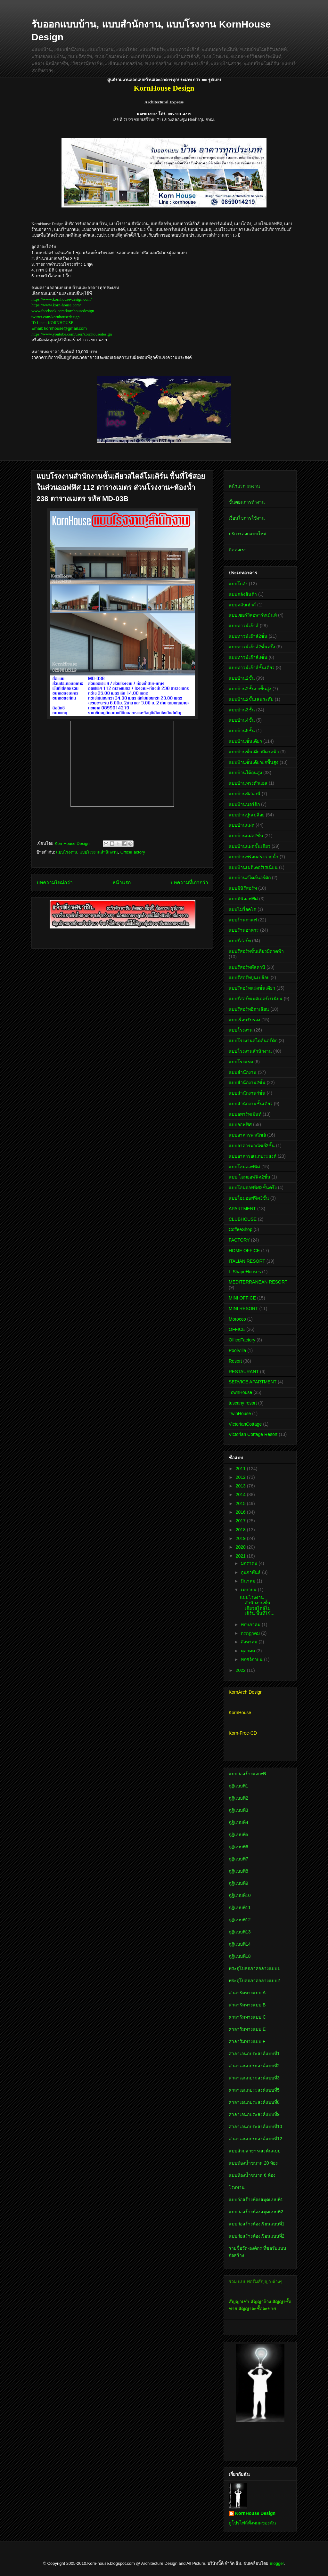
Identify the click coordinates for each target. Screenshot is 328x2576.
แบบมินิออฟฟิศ (243, 898)
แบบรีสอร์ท (240, 940)
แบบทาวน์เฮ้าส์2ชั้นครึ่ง (252, 646)
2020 (241, 1547)
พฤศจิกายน (252, 1659)
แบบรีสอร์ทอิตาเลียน (249, 1009)
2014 (241, 1494)
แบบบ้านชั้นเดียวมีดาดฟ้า (254, 751)
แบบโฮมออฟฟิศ (244, 1166)
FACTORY (239, 1240)
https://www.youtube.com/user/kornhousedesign (71, 334)
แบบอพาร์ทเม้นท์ (245, 1114)
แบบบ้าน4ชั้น (242, 720)
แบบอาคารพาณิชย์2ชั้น (252, 1145)
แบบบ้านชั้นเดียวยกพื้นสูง (253, 762)
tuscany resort (243, 1402)
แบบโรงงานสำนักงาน (98, 852)
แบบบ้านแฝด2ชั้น (246, 835)
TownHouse (240, 1392)
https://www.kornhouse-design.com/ (61, 299)
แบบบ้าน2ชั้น (242, 678)
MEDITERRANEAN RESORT (258, 1281)
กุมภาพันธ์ (251, 1572)
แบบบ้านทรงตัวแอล (248, 783)
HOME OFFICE (244, 1250)
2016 (241, 1512)
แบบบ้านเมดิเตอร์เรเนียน (253, 867)
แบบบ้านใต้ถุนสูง (245, 772)
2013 (241, 1485)
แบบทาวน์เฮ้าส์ (243, 625)
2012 (241, 1477)
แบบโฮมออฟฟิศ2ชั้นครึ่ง (253, 1187)
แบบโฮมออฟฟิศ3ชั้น (249, 1198)
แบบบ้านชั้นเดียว (245, 741)
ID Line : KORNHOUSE (52, 322)
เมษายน (249, 1589)
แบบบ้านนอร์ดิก (244, 804)
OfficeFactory (132, 852)
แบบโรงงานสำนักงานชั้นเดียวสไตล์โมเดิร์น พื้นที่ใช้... (257, 1605)
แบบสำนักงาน (243, 1072)
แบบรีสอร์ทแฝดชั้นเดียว (252, 988)
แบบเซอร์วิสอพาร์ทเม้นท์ (253, 615)
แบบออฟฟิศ (240, 1124)
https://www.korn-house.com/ (56, 305)
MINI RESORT (243, 1308)
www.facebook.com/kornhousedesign (62, 310)
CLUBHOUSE (243, 1219)
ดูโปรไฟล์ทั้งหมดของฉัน (252, 2522)
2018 (241, 1529)
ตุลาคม (248, 1650)
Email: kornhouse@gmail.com (59, 328)
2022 (241, 1670)
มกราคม (249, 1563)
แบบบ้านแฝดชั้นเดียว (249, 846)
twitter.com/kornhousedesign (55, 316)
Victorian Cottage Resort (253, 1434)
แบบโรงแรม (241, 1061)
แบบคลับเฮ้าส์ (242, 604)
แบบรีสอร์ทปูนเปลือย (249, 977)
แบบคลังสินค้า (243, 594)
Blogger (277, 2563)
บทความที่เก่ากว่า (189, 882)
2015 (241, 1503)
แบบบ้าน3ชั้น (242, 709)
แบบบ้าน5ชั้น (242, 730)
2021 (241, 1556)
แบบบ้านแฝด (241, 825)
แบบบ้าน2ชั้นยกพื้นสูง (250, 688)
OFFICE (237, 1329)
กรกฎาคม (251, 1633)
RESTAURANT (244, 1371)
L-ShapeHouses (245, 1271)
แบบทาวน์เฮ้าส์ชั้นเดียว (252, 667)
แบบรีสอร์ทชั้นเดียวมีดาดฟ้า (256, 951)
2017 (241, 1520)
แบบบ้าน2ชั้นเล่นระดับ (251, 699)
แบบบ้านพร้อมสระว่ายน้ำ (253, 856)
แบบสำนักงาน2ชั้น (247, 1082)
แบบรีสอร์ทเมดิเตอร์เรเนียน (256, 998)
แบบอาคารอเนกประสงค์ (252, 1156)
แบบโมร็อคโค (242, 909)
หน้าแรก (121, 882)
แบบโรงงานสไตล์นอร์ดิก (253, 1040)
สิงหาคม (249, 1641)
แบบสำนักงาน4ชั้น (247, 1093)
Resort (235, 1361)
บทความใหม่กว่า (55, 882)
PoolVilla (237, 1350)
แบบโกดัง (238, 583)
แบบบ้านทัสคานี (244, 793)
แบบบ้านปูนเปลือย (247, 814)
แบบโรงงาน (66, 852)
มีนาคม (249, 1581)
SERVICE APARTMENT (252, 1381)
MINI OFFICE (242, 1297)
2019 (241, 1538)
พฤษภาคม (251, 1624)
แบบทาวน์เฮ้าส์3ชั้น (248, 657)
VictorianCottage (245, 1424)
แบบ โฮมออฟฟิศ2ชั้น (249, 1176)
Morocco (237, 1319)
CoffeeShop (240, 1229)
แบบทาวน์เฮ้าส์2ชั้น (248, 636)
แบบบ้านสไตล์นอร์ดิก (250, 877)
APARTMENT (242, 1208)
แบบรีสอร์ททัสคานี (247, 967)
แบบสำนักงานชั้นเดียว (251, 1103)
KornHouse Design (255, 2513)
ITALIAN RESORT (247, 1261)
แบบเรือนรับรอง (244, 1019)
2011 (241, 1468)
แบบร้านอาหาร (244, 930)
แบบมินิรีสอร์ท (243, 888)
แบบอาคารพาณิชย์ (247, 1135)
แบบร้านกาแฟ (243, 919)
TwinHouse (240, 1413)
